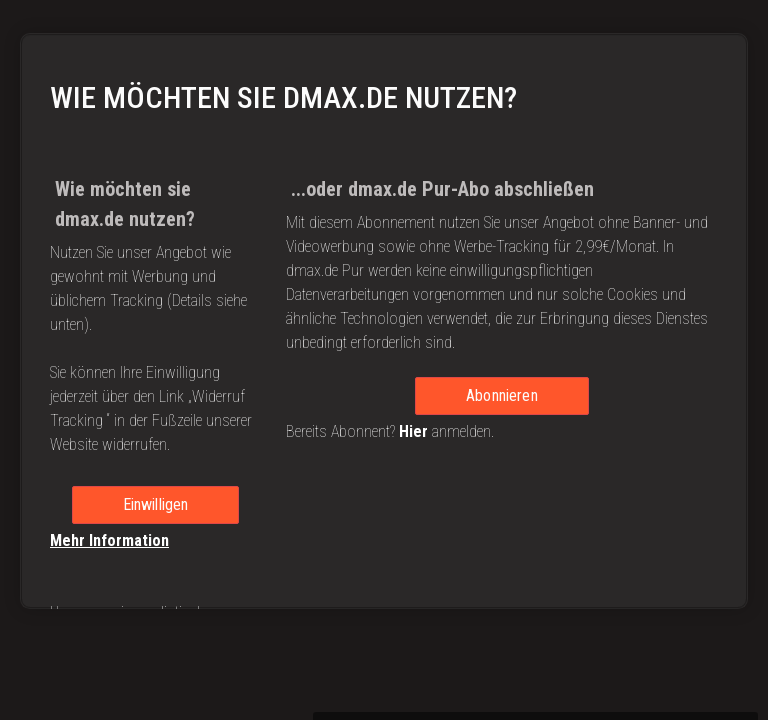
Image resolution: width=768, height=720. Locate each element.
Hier (413, 442)
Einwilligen (156, 515)
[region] (384, 289)
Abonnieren (502, 406)
